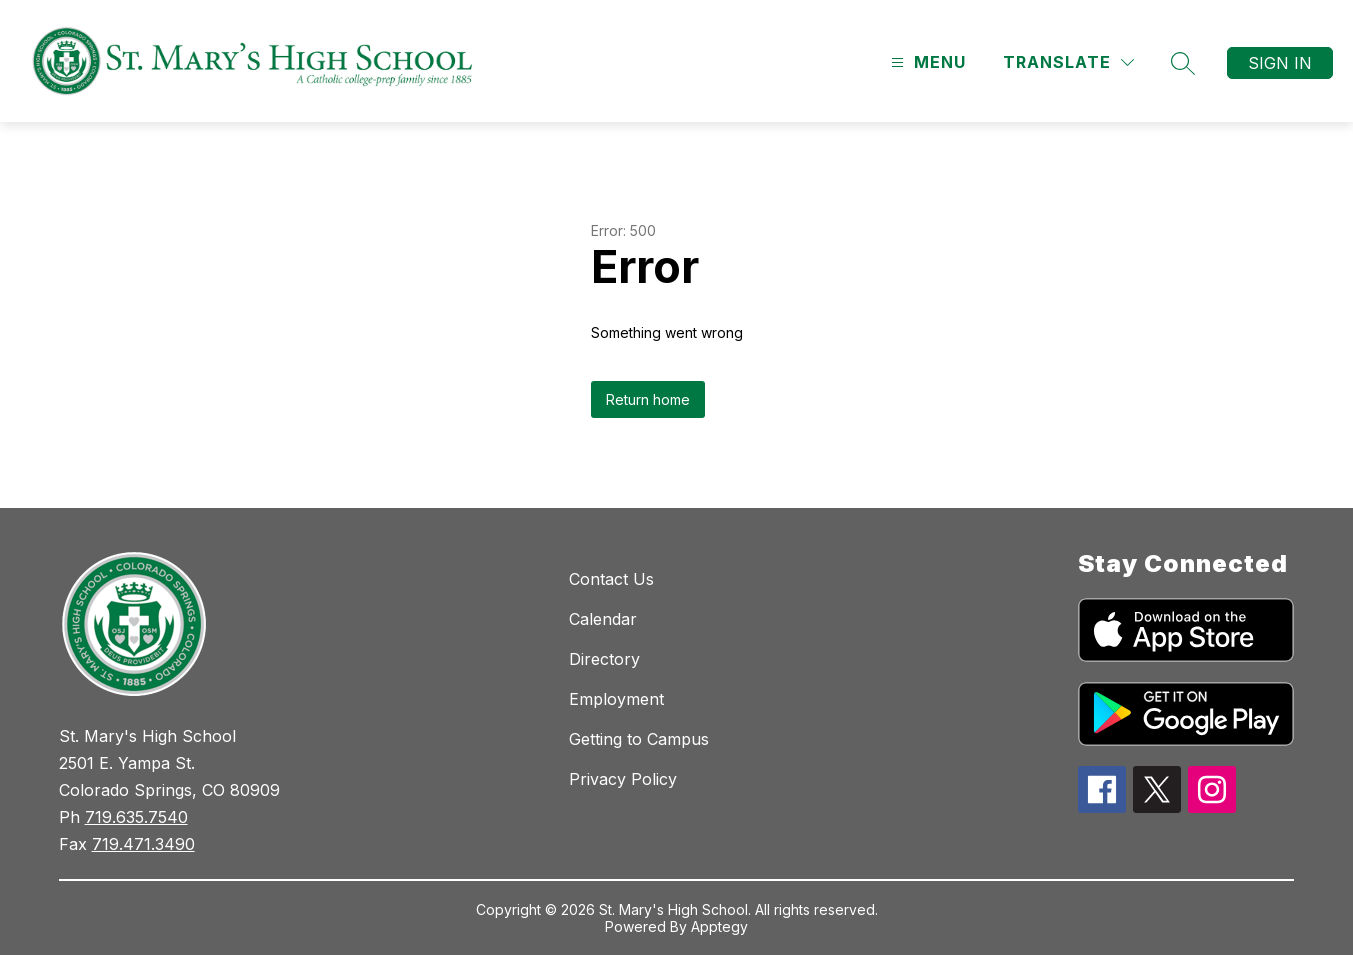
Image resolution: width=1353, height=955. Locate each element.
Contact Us (611, 579)
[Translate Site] (1068, 62)
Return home (648, 399)
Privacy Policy (623, 779)
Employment (616, 699)
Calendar (603, 619)
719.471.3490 (143, 844)
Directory (604, 659)
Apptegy (719, 926)
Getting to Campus (639, 739)
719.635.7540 (136, 817)
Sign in (1280, 63)
